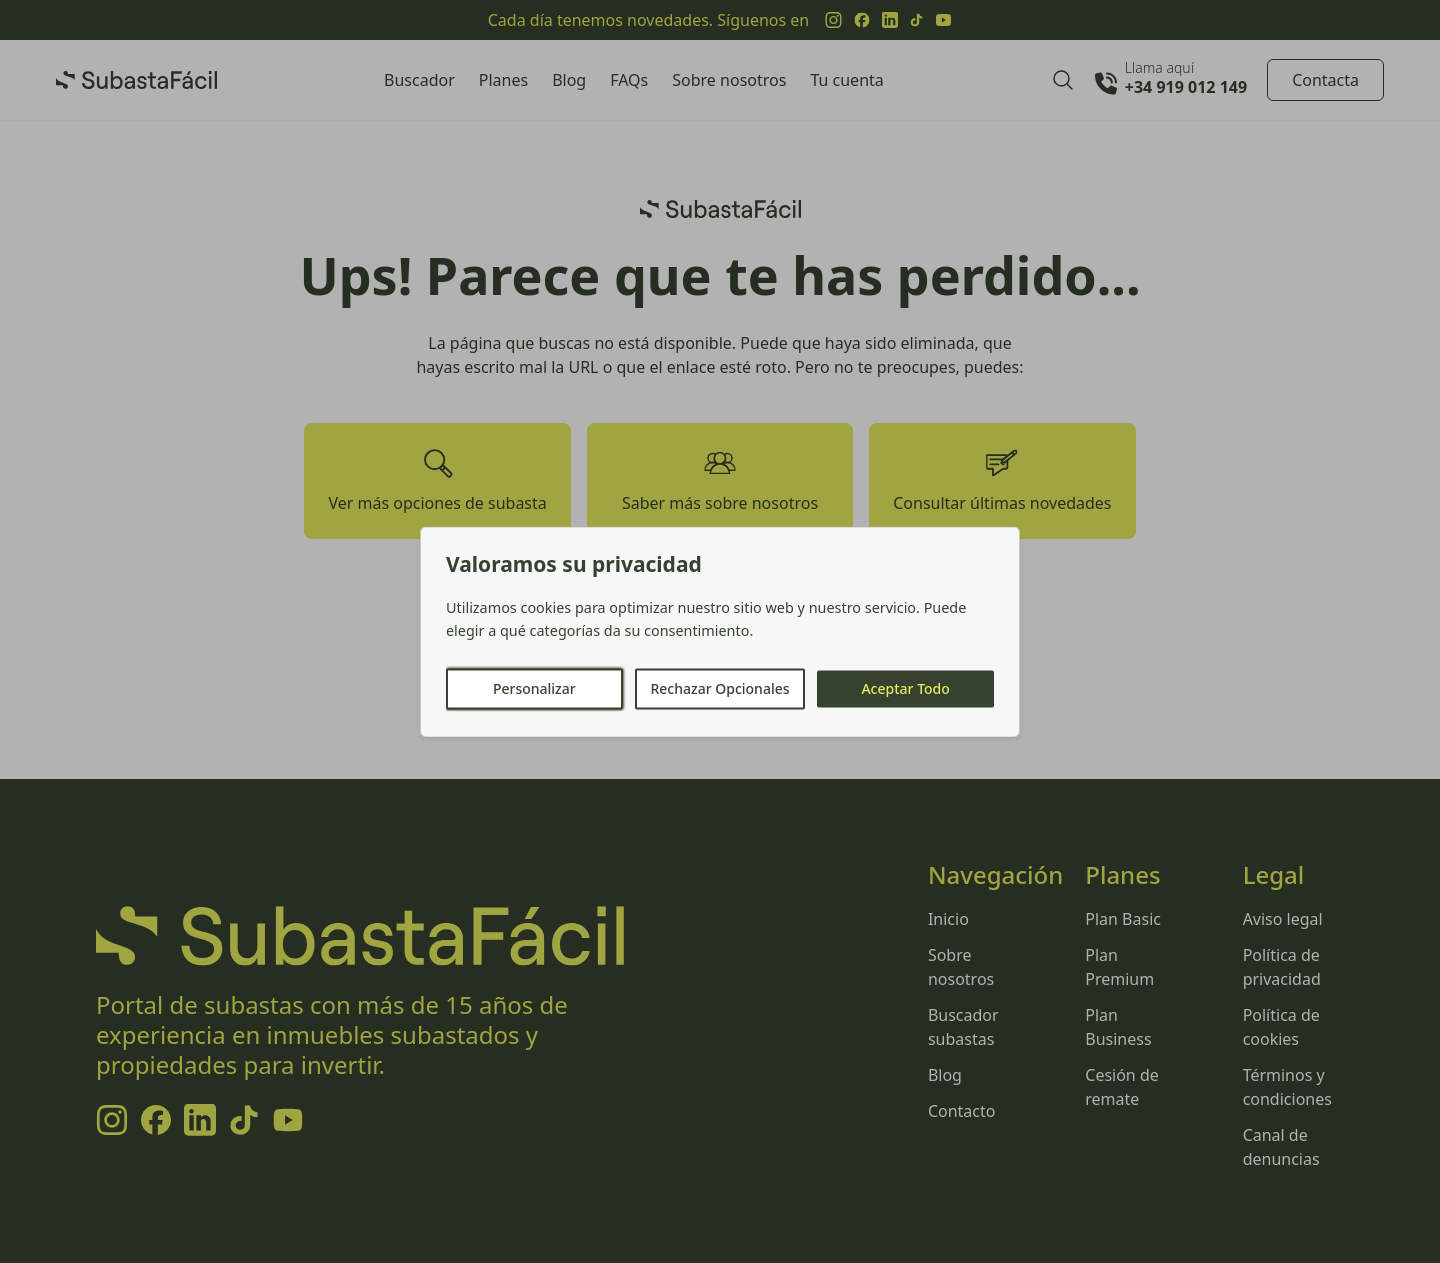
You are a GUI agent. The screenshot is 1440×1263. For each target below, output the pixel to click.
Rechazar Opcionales (719, 688)
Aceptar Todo (905, 688)
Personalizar (534, 688)
